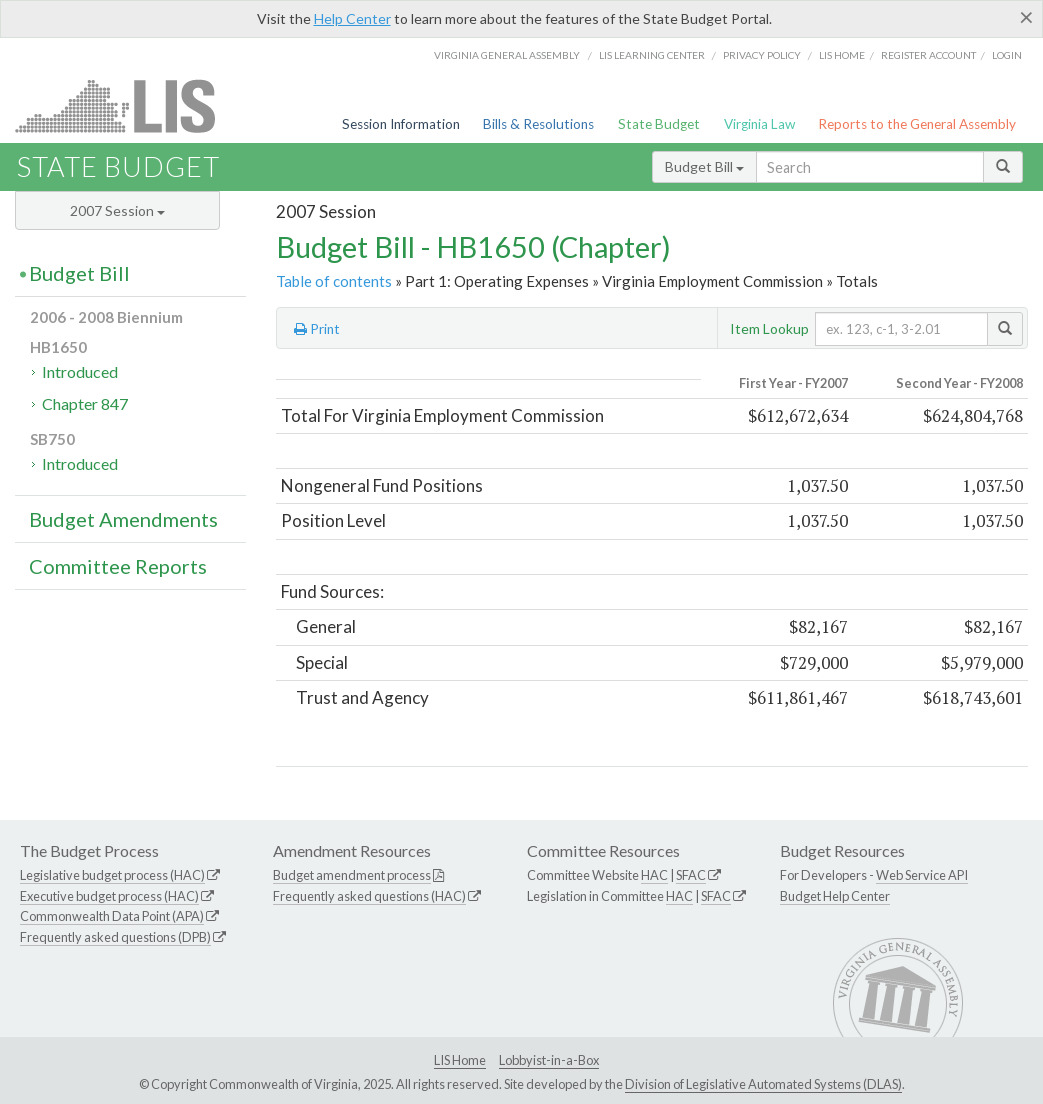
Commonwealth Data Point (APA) (112, 916)
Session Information (401, 124)
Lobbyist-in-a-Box (549, 1060)
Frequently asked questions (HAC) (369, 896)
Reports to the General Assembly (917, 124)
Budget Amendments (123, 519)
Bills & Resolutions (538, 124)
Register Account (928, 55)
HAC (654, 875)
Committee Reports (118, 566)
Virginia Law (759, 124)
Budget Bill (704, 166)
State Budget (659, 124)
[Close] (1026, 17)
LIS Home (460, 1060)
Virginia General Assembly (507, 55)
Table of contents (334, 281)
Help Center (352, 18)
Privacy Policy (762, 55)
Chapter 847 (85, 403)
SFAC (691, 875)
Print (317, 329)
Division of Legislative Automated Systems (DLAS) (763, 1084)
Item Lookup (769, 328)
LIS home (842, 55)
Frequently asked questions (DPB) (115, 937)
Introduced (80, 371)
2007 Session (117, 210)
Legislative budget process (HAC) (112, 875)
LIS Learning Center (652, 55)
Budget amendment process (352, 875)
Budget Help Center (835, 896)
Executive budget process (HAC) (109, 896)
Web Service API (922, 875)
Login (1007, 55)
